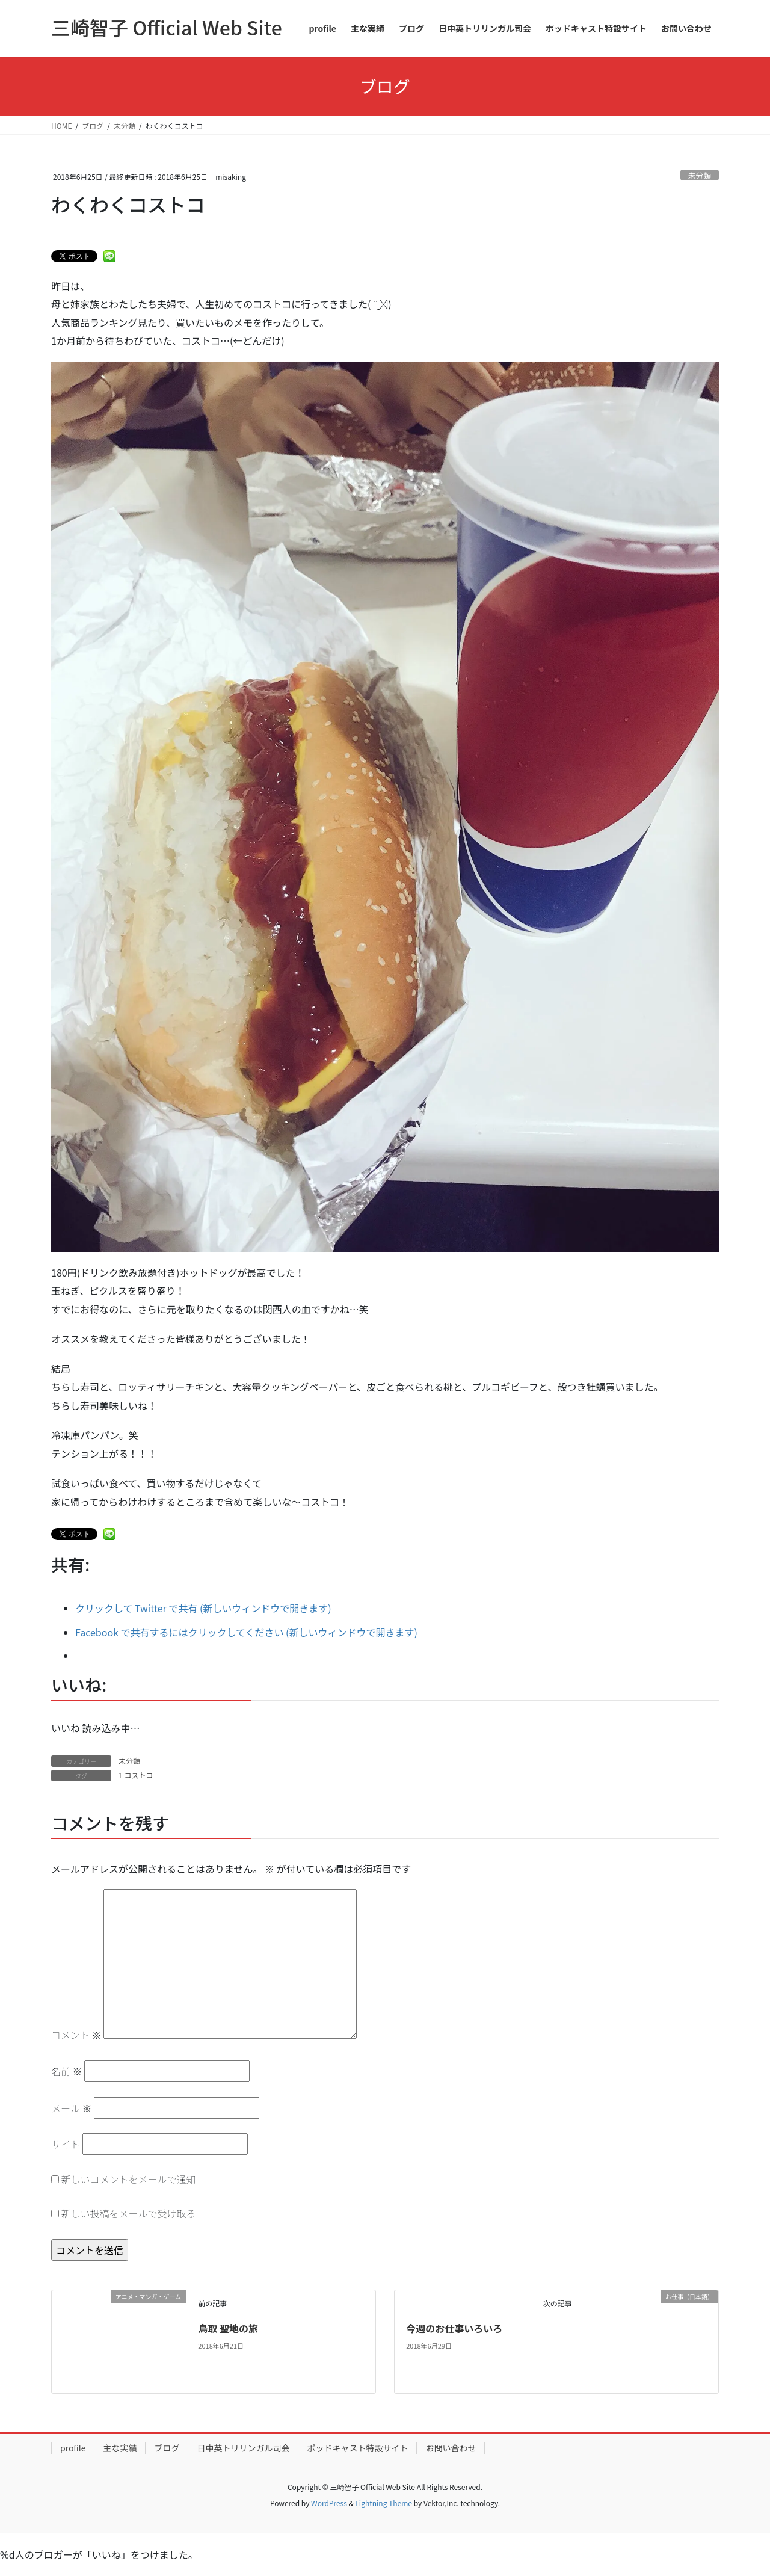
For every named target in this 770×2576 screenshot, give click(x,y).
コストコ (138, 1775)
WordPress (329, 2503)
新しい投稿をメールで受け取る (128, 2213)
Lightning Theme (383, 2503)
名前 (66, 2071)
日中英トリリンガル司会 (243, 2448)
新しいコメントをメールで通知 (128, 2179)
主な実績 (120, 2448)
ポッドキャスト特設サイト (357, 2448)
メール (71, 2108)
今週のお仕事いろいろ (454, 2328)
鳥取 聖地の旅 (228, 2328)
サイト (65, 2144)
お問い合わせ (450, 2448)
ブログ (166, 2448)
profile (72, 2448)
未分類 (699, 175)
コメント (76, 2034)
